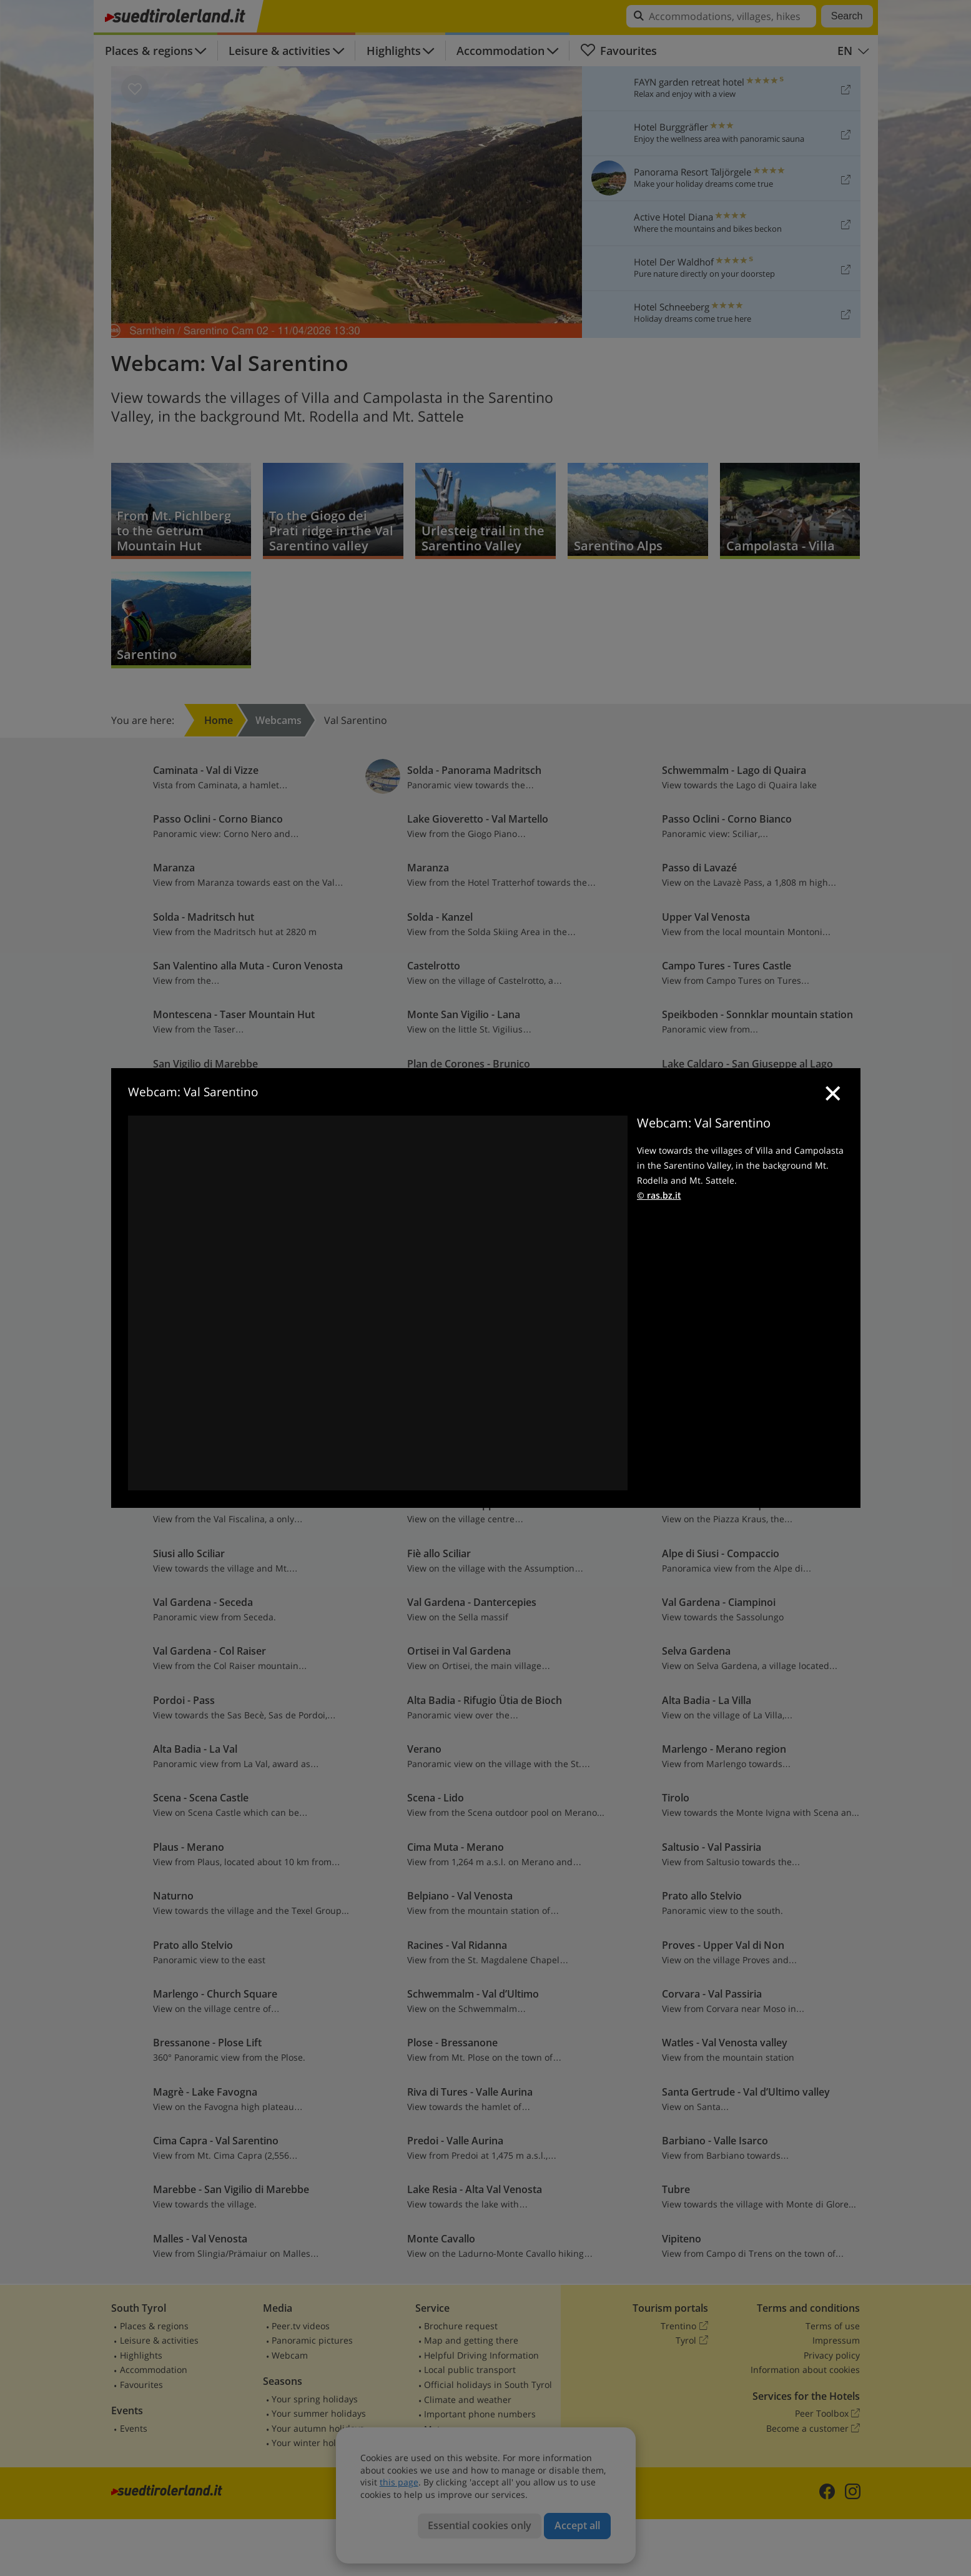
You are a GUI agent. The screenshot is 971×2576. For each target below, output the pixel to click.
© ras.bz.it (659, 1195)
